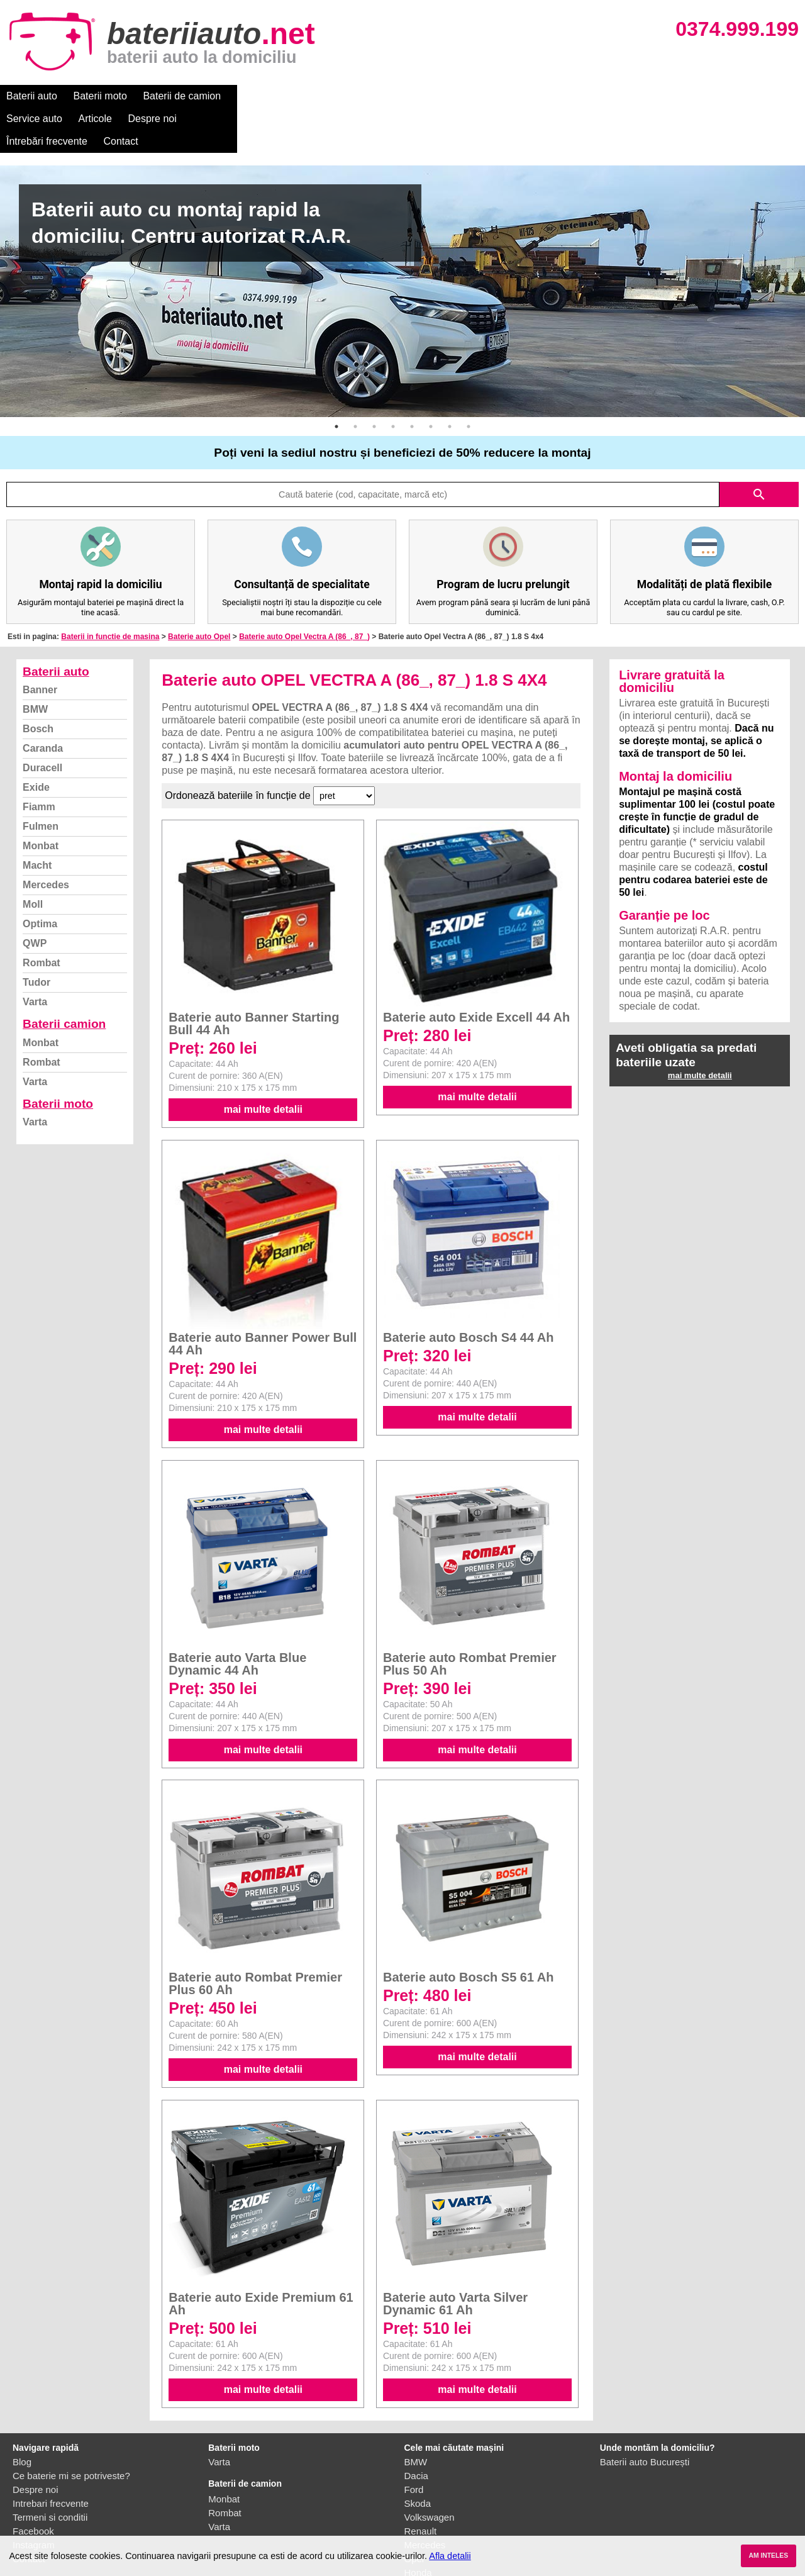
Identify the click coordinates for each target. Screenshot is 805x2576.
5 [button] (412, 381)
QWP (35, 898)
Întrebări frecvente (460, 96)
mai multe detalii (263, 1064)
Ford (414, 2444)
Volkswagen (429, 2472)
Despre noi (382, 96)
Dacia (416, 2430)
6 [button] (431, 381)
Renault (420, 2485)
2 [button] (355, 381)
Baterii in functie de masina (110, 591)
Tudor (36, 937)
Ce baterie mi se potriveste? (71, 2430)
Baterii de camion (182, 96)
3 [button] (374, 381)
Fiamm (39, 761)
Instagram (34, 2499)
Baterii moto (100, 96)
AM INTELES (768, 2555)
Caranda (43, 703)
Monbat (40, 800)
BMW (35, 664)
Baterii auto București (645, 2416)
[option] (402, 246)
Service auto (265, 96)
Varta (35, 956)
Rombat (41, 917)
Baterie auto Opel (199, 591)
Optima (40, 878)
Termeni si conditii (50, 2472)
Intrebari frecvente (51, 2458)
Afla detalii (449, 2556)
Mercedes (46, 839)
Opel (414, 2513)
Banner (40, 644)
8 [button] (468, 381)
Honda (418, 2527)
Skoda (417, 2458)
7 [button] (449, 381)
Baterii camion (64, 978)
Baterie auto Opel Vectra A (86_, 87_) (304, 591)
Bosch (38, 683)
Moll (33, 859)
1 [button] (336, 381)
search (759, 449)
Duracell (42, 722)
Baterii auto (31, 96)
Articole (325, 96)
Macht (37, 820)
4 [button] (393, 381)
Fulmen (40, 781)
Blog (22, 2416)
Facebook (33, 2485)
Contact (534, 96)
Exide (36, 742)
